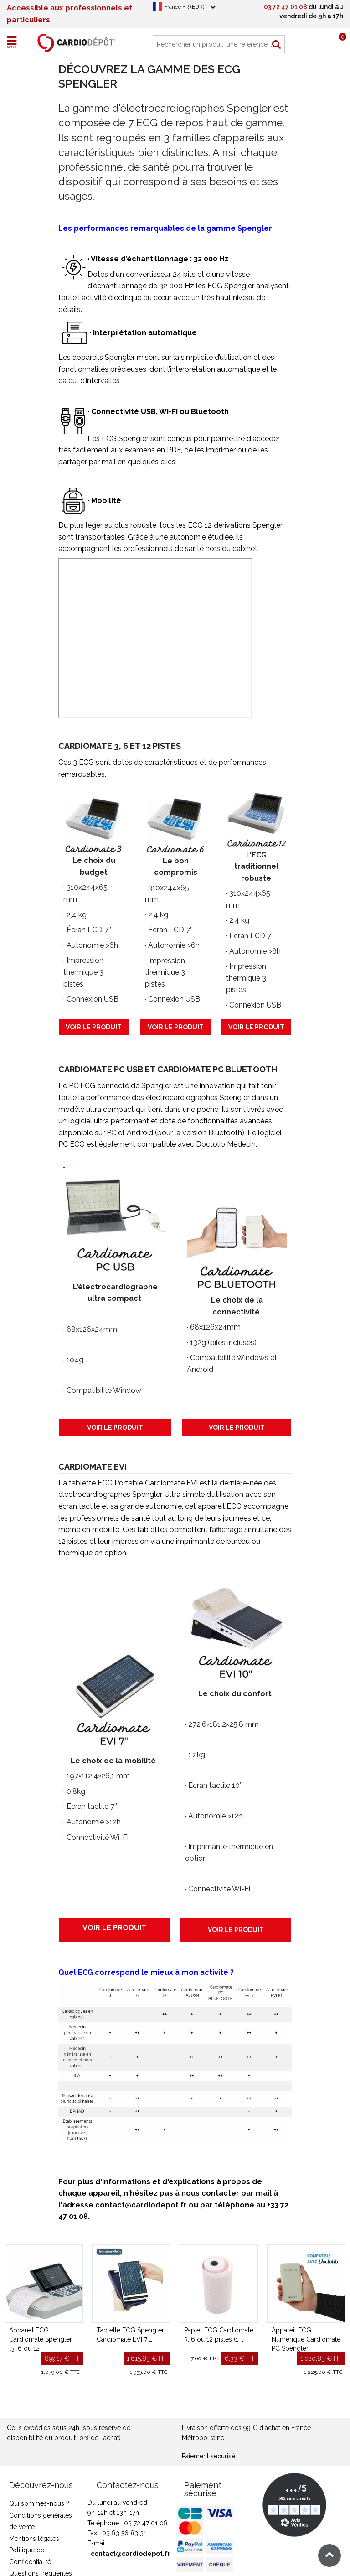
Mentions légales (34, 2538)
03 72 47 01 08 (285, 6)
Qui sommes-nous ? (39, 2503)
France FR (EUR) (184, 6)
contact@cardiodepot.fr (130, 2553)
